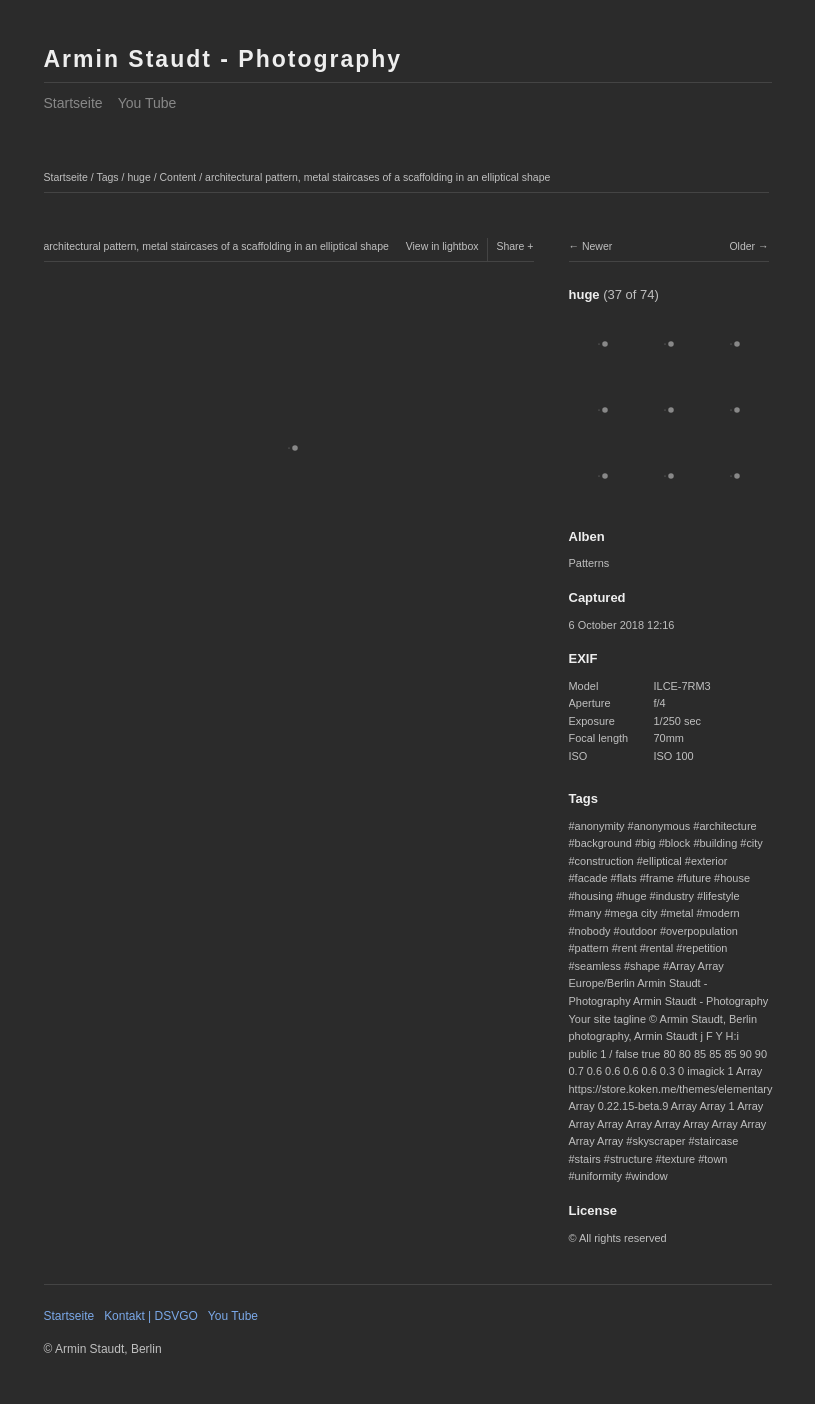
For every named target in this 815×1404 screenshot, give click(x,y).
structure (631, 1159)
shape (645, 966)
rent (627, 948)
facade (591, 878)
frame (660, 878)
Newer (597, 246)
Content (178, 177)
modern (720, 913)
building (718, 843)
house (735, 878)
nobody (593, 931)
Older (742, 246)
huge (138, 177)
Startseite (73, 103)
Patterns (589, 563)
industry (675, 896)
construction (604, 861)
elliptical (662, 861)
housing (594, 896)
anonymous (662, 826)
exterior (709, 861)
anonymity (600, 826)
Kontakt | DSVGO (151, 1316)
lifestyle (721, 896)
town (715, 1159)
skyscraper (658, 1141)
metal (680, 913)
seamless (598, 966)
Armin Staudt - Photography (223, 59)
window (649, 1176)
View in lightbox (442, 246)
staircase (717, 1141)
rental (659, 948)
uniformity (598, 1176)
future (697, 878)
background (603, 843)
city (754, 843)
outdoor (638, 931)
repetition (704, 948)
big (648, 843)
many (588, 913)
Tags (107, 177)
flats (627, 878)
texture (679, 1159)
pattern (592, 948)
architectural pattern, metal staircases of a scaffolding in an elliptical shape (377, 177)
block (678, 843)
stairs (588, 1159)
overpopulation (702, 931)
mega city (634, 913)
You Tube (147, 103)
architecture (727, 826)
